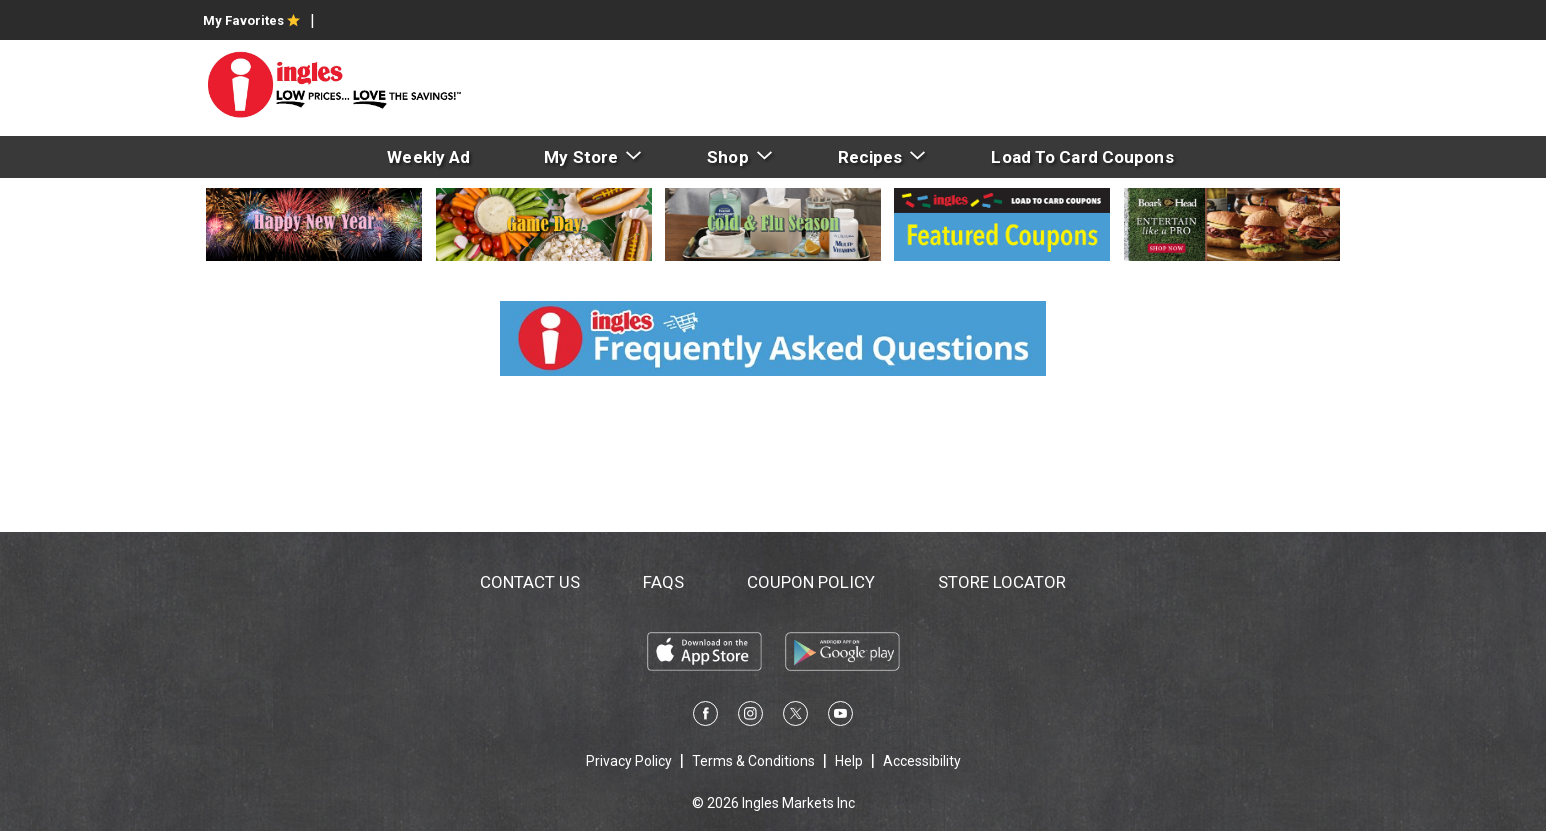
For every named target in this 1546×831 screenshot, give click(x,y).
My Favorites (251, 20)
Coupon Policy (811, 582)
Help (849, 761)
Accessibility (922, 761)
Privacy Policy (629, 761)
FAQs (663, 582)
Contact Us (530, 582)
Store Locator (1002, 582)
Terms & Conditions (753, 761)
